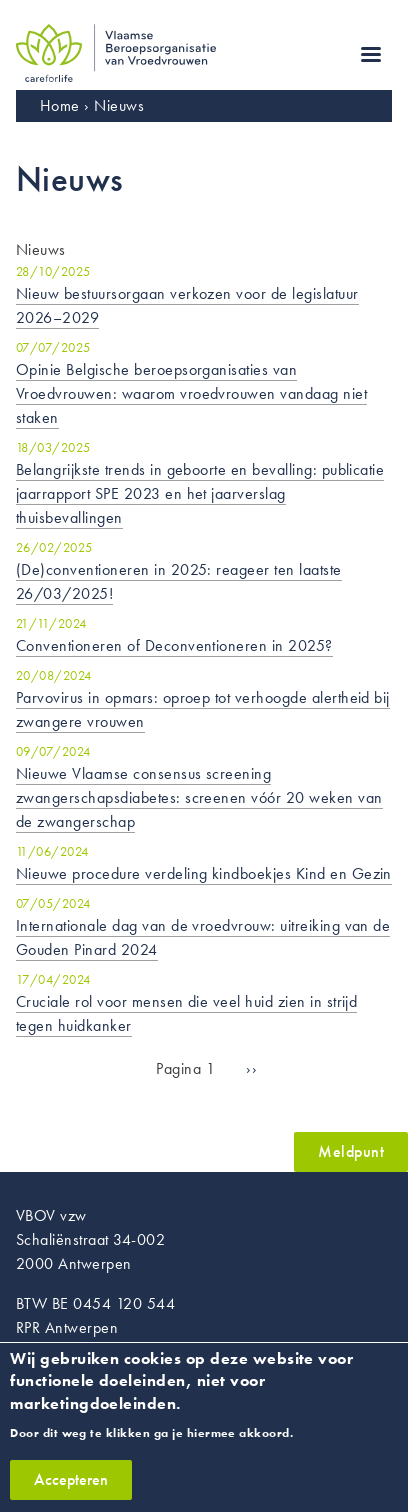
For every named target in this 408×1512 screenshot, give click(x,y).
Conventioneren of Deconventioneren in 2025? (174, 645)
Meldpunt (351, 1151)
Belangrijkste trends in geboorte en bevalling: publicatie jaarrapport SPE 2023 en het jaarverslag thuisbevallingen (200, 493)
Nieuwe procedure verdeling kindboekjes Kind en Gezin (204, 873)
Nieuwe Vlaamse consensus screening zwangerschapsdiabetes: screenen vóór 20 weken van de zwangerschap (199, 797)
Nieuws (119, 105)
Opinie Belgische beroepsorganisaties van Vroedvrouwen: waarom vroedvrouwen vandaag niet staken (191, 393)
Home (60, 105)
